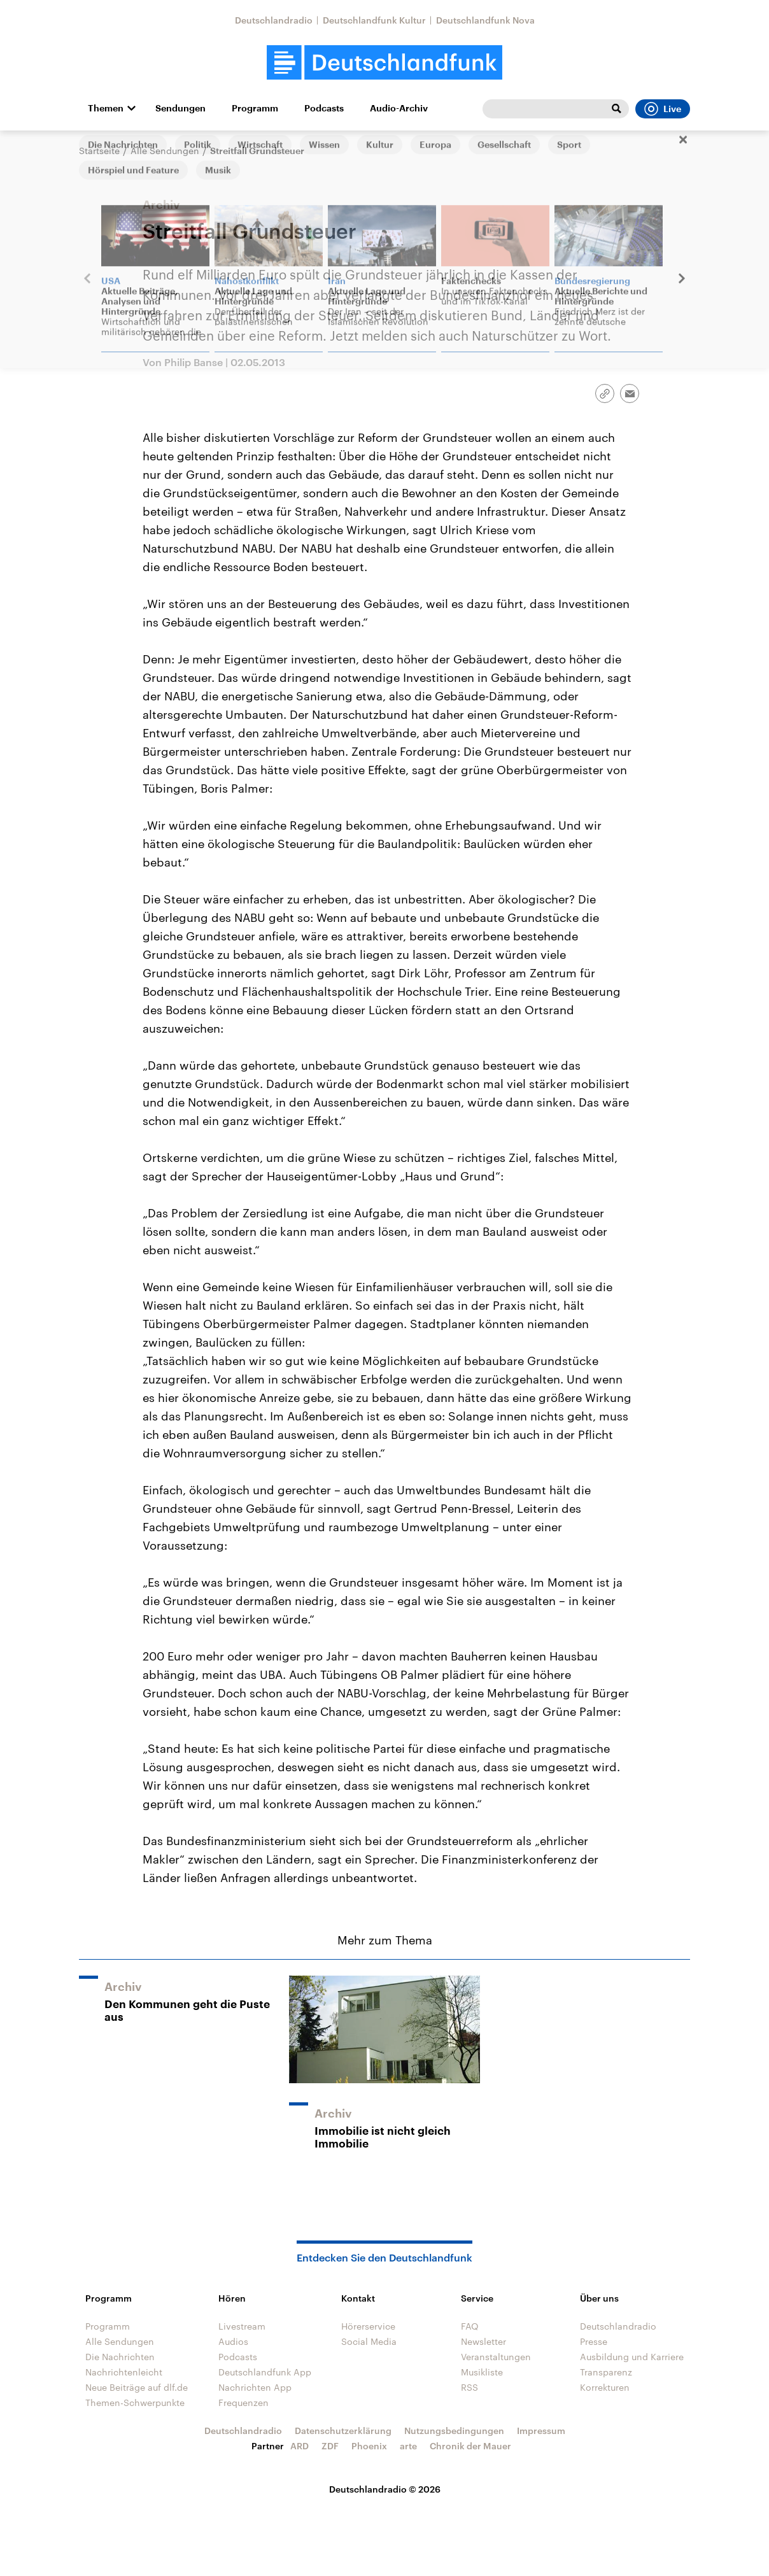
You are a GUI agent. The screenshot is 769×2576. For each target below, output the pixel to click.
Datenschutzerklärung (343, 2430)
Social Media (369, 2341)
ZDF (330, 2445)
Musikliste (482, 2372)
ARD (299, 2445)
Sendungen (180, 108)
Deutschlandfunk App (264, 2372)
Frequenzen (243, 2402)
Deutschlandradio (274, 20)
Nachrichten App (255, 2387)
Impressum (541, 2430)
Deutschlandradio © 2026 (385, 2489)
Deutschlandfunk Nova (485, 20)
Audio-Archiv (399, 108)
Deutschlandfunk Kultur (374, 20)
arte (408, 2445)
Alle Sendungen (165, 150)
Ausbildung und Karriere (632, 2356)
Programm (255, 108)
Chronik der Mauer (470, 2445)
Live (662, 109)
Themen (105, 108)
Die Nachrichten (120, 2356)
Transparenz (606, 2372)
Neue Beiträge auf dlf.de (136, 2387)
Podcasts (324, 108)
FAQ (470, 2326)
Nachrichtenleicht (123, 2372)
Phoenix (369, 2445)
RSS (469, 2387)
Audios (233, 2341)
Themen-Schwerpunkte (135, 2402)
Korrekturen (605, 2387)
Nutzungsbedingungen (454, 2430)
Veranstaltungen (496, 2356)
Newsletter (483, 2341)
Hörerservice (368, 2326)
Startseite (99, 150)
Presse (593, 2341)
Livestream (241, 2326)
